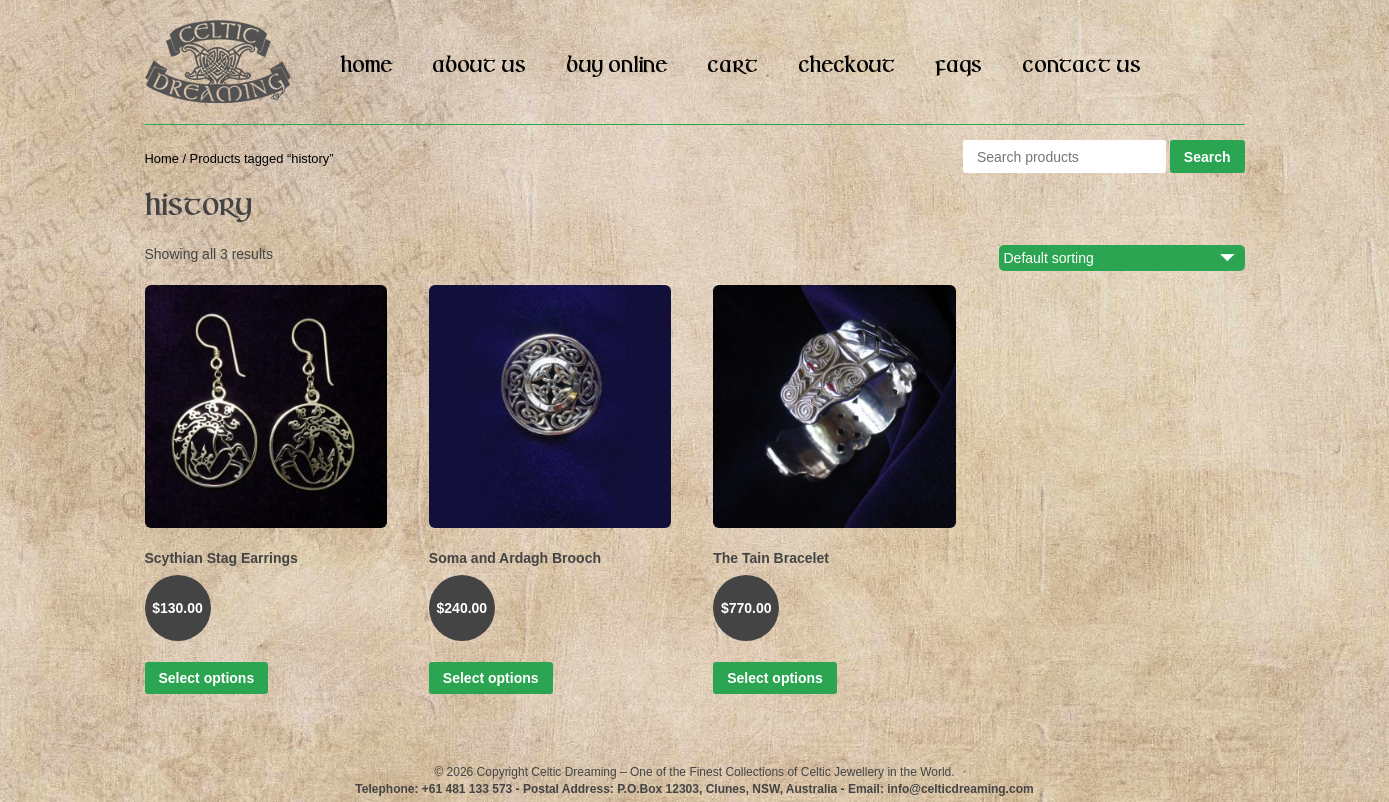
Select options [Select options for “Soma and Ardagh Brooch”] (491, 678)
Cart (732, 66)
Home (366, 66)
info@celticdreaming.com (960, 789)
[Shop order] (1133, 258)
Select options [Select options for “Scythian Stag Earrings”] (207, 678)
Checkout (846, 66)
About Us (479, 66)
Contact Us (1081, 66)
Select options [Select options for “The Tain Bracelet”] (775, 678)
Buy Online (616, 66)
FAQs (958, 66)
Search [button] (1207, 157)
